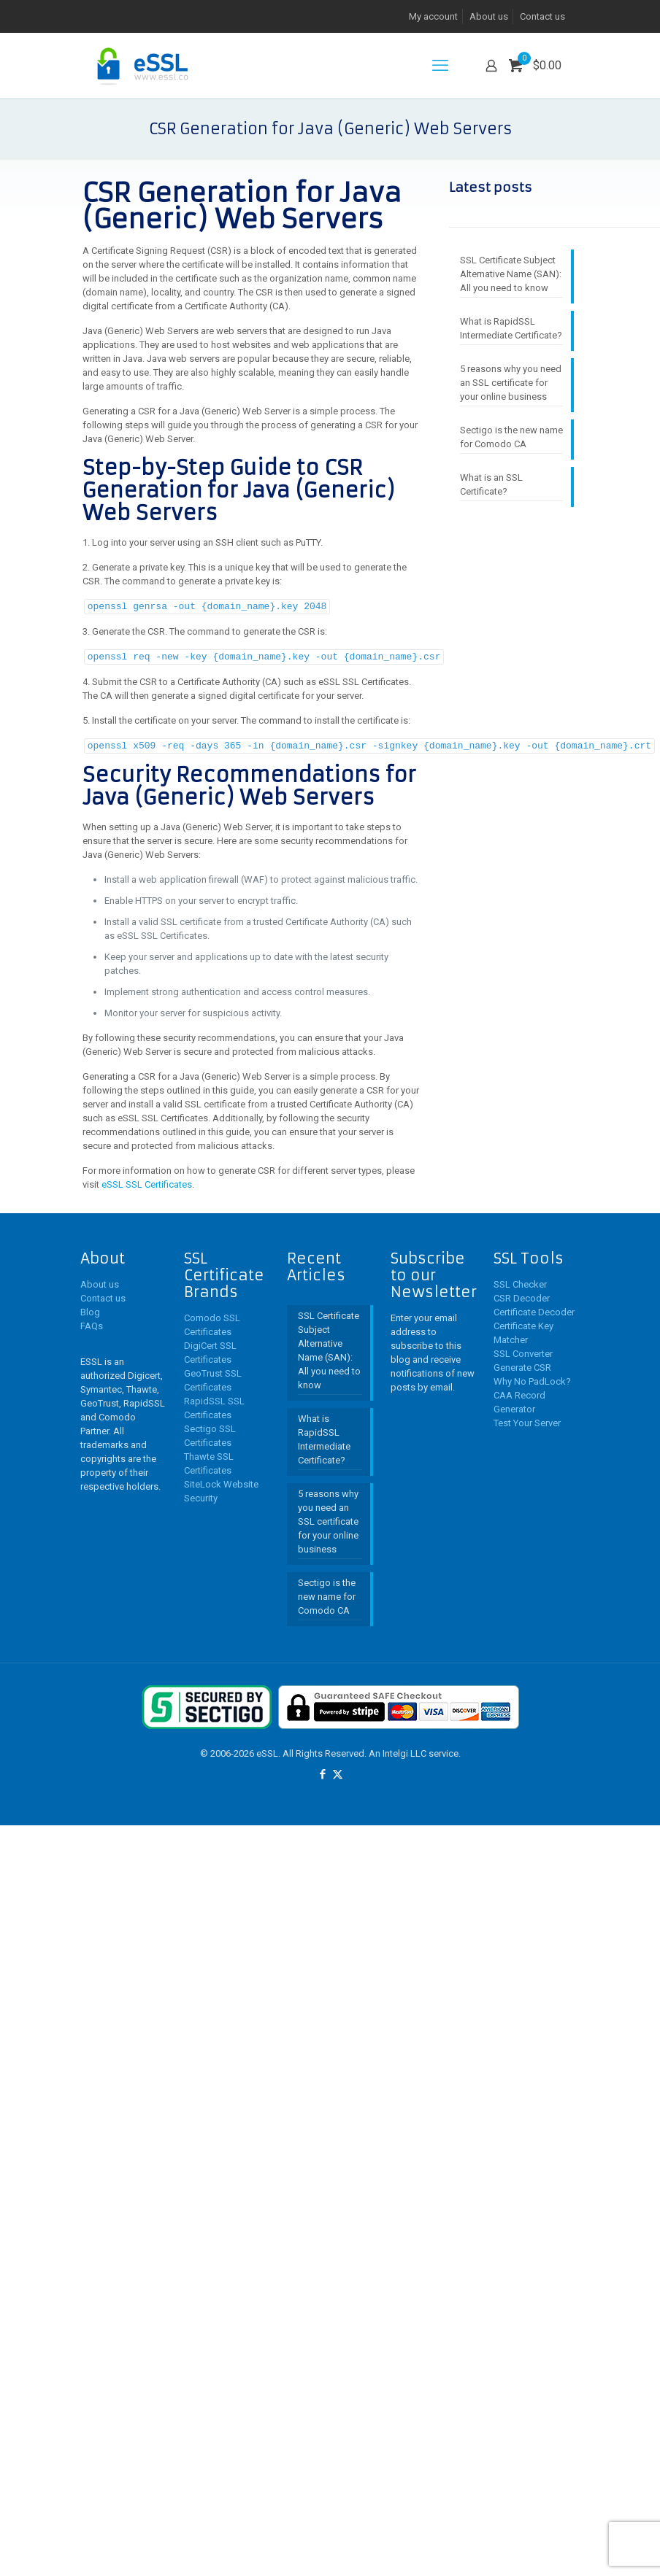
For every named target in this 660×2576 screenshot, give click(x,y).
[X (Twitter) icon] (337, 1772)
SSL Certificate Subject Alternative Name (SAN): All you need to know (510, 274)
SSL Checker (520, 1282)
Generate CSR (522, 1365)
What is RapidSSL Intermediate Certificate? (511, 328)
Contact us (542, 16)
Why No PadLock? (532, 1379)
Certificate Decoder (534, 1309)
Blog (90, 1309)
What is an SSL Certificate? (491, 484)
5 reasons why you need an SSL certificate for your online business (510, 382)
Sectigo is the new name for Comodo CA (511, 437)
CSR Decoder (522, 1296)
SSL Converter (523, 1351)
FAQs (91, 1323)
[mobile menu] (440, 65)
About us (488, 16)
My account (433, 16)
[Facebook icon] (322, 1772)
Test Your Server (527, 1420)
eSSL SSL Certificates (146, 1182)
